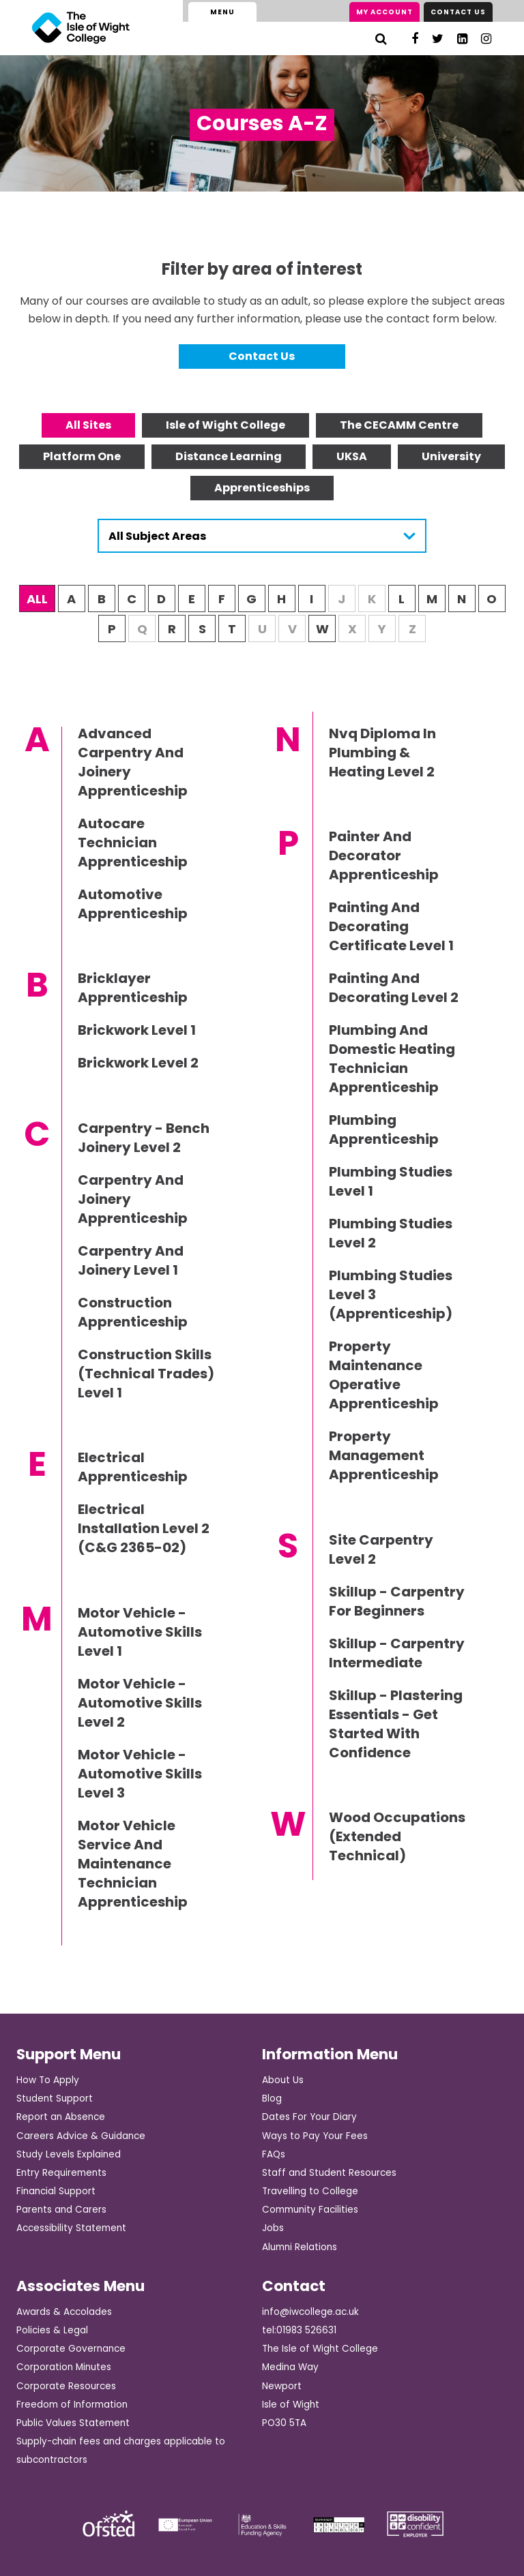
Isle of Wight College (225, 425)
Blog (272, 2098)
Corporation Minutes (63, 2367)
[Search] (381, 38)
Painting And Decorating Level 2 (393, 988)
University (451, 456)
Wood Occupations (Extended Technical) (397, 1836)
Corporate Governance (71, 2348)
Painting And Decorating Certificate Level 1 (391, 926)
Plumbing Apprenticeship (384, 1129)
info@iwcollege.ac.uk (310, 2311)
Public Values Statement (73, 2422)
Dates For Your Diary (309, 2116)
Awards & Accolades (64, 2311)
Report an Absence (60, 2116)
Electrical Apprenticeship (133, 1467)
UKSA (351, 456)
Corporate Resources (66, 2386)
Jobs (273, 2228)
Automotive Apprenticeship (133, 904)
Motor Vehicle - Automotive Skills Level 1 (140, 1632)
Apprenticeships (262, 488)
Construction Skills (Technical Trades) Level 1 (146, 1373)
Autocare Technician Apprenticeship (133, 842)
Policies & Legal (52, 2330)
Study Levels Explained (68, 2154)
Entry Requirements (61, 2172)
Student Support (54, 2098)
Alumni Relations (299, 2247)
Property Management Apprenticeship (384, 1455)
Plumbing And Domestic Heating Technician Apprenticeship (392, 1058)
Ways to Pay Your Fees (315, 2136)
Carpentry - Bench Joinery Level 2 (143, 1138)
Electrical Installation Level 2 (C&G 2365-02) (143, 1528)
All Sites (88, 425)
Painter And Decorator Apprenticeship (384, 855)
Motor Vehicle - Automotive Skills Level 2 (140, 1702)
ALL (37, 598)
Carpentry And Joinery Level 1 (131, 1260)
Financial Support (56, 2191)
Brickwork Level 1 (137, 1030)
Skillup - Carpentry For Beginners (397, 1601)
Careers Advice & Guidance (80, 2136)
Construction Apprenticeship (133, 1312)
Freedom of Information (72, 2404)
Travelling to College (310, 2191)
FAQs (273, 2154)
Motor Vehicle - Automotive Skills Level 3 (140, 1773)
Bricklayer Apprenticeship (133, 988)
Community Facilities (310, 2209)
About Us (283, 2080)
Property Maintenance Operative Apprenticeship (384, 1375)
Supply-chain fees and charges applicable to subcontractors (120, 2450)
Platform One (82, 456)
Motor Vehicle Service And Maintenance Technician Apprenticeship (133, 1863)
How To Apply (47, 2080)
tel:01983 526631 (299, 2330)
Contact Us (458, 12)
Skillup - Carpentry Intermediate (397, 1653)
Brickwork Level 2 (138, 1062)
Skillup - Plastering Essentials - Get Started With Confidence (396, 1724)
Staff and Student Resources (329, 2172)
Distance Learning (228, 456)
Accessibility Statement (71, 2228)
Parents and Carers (61, 2209)
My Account (384, 12)
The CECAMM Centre (399, 425)
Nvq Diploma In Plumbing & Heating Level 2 (382, 752)
